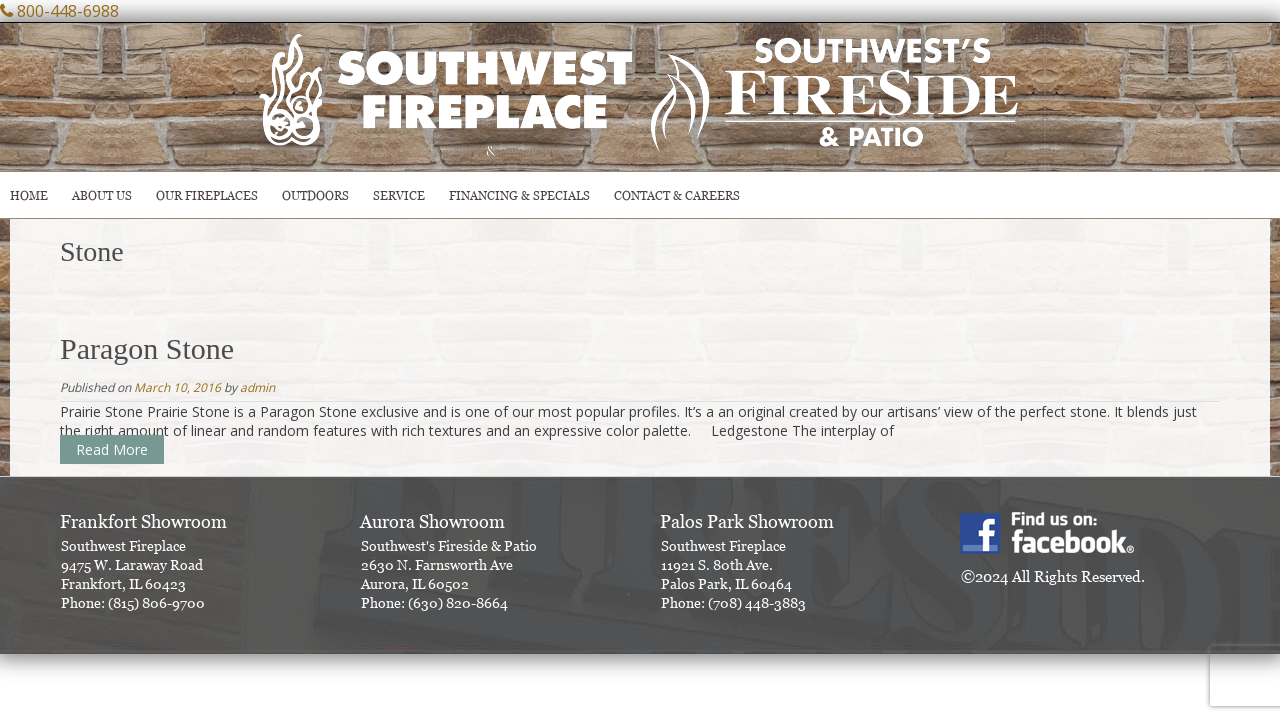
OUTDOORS (315, 195)
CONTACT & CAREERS (677, 195)
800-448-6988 (68, 11)
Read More (112, 449)
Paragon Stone (147, 348)
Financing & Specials (519, 195)
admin (257, 387)
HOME (29, 195)
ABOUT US (102, 195)
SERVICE (399, 195)
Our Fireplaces (207, 195)
